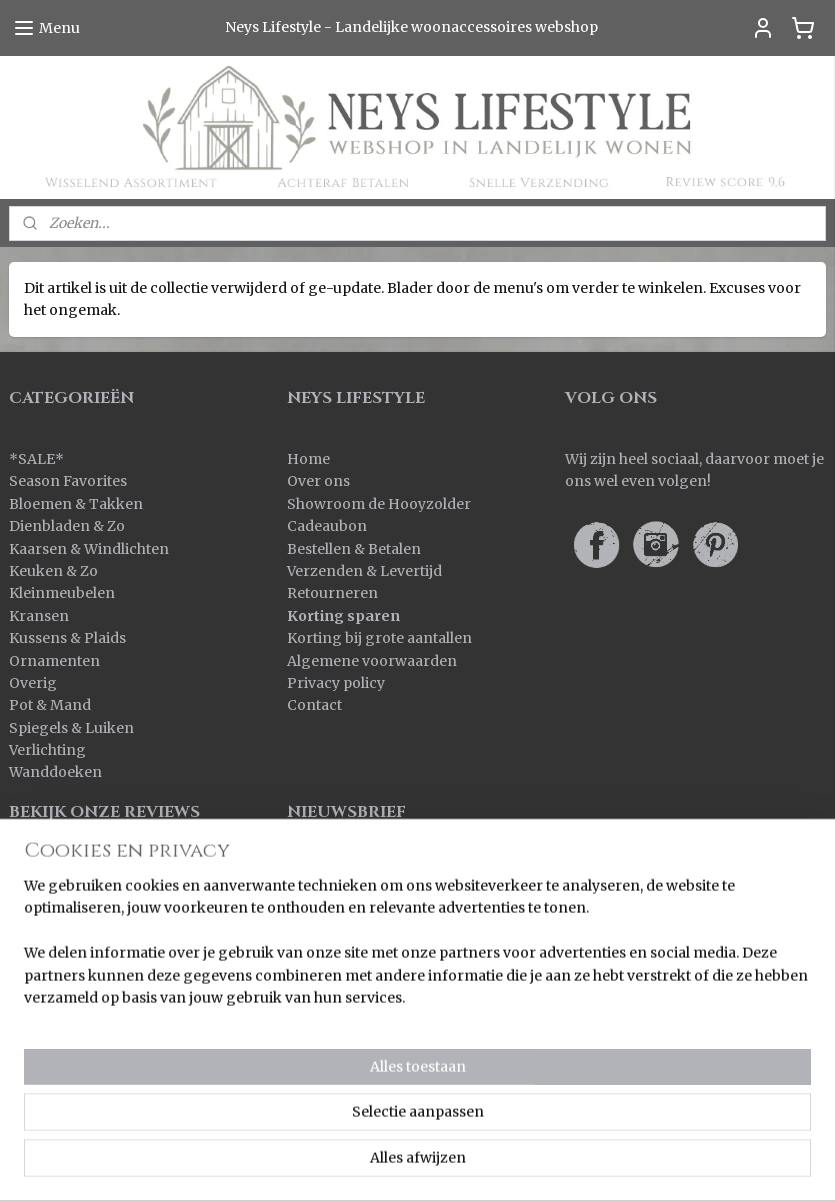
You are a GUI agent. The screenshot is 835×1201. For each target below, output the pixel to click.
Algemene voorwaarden (372, 661)
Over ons (318, 481)
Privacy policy (336, 683)
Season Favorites (68, 481)
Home (308, 459)
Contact (314, 705)
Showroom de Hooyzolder (379, 504)
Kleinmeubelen (62, 593)
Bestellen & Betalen (354, 549)
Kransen (39, 616)
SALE (36, 459)
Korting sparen (343, 616)
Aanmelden (343, 897)
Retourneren (332, 593)
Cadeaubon (327, 526)
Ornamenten (54, 661)
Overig (33, 683)
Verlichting (47, 750)
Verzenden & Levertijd (364, 571)
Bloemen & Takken (77, 504)
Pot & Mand (50, 705)
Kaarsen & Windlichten (89, 549)
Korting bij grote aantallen (379, 638)
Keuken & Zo (53, 571)
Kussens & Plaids (67, 638)
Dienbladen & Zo (67, 526)
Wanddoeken (55, 772)
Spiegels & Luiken (71, 728)
